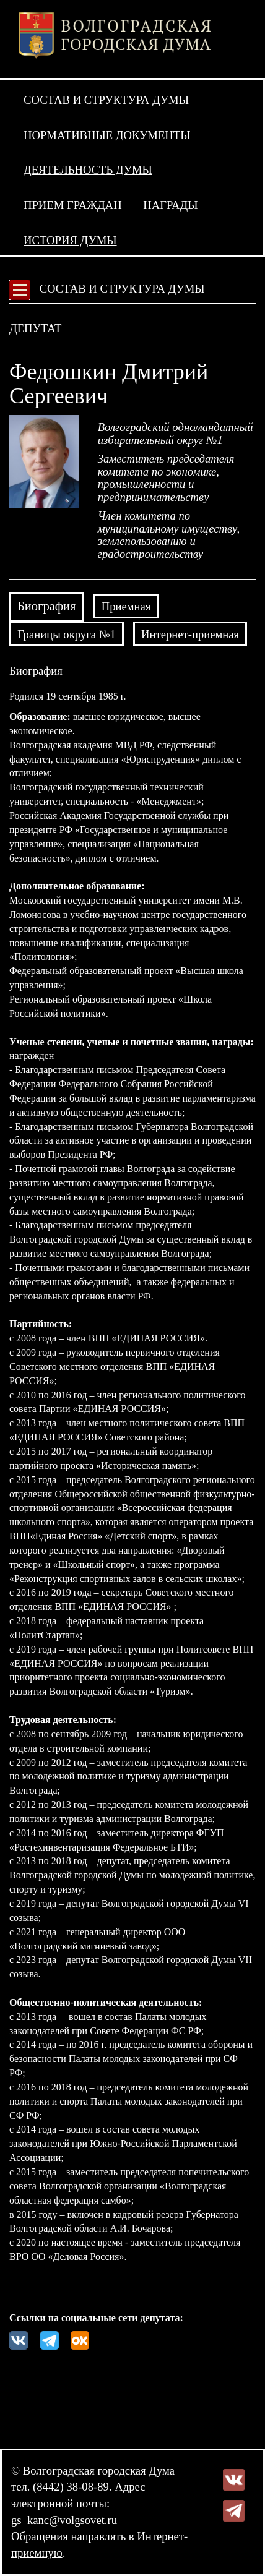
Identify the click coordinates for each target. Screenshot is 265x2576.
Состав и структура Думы (106, 99)
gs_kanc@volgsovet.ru (64, 2520)
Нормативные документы (107, 135)
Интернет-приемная (190, 634)
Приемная (126, 606)
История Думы (70, 240)
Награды (170, 205)
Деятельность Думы (88, 169)
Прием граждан (73, 205)
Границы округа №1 (66, 634)
